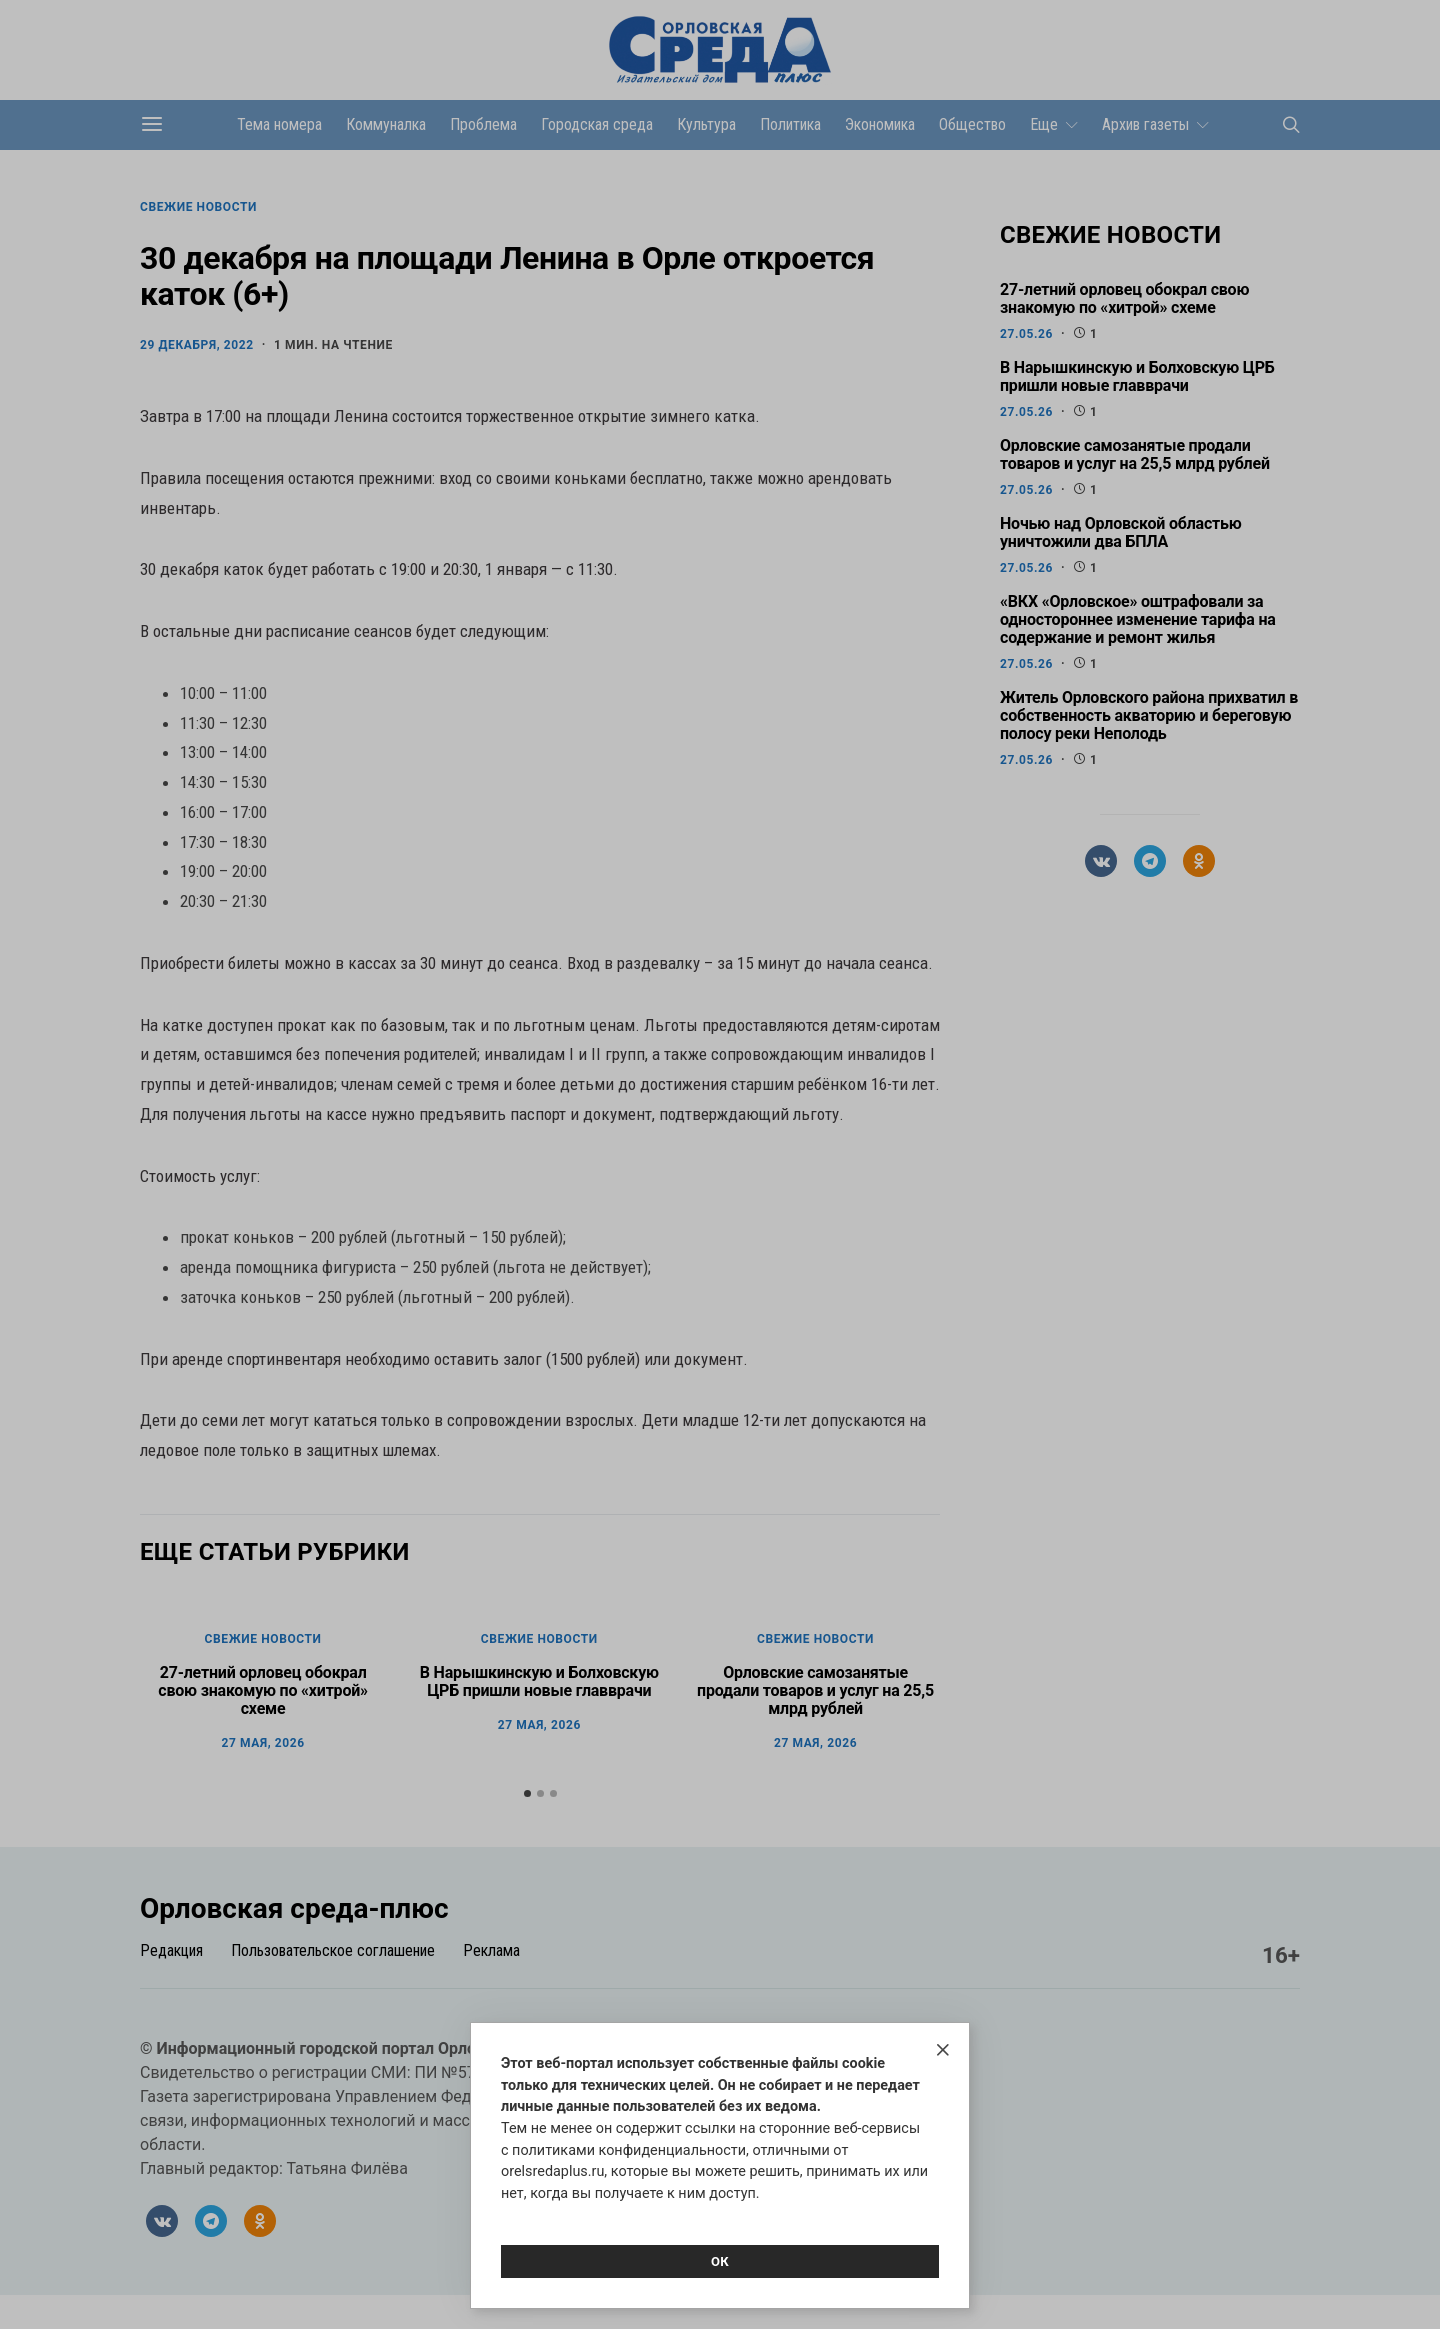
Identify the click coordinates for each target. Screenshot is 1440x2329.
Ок (720, 2261)
